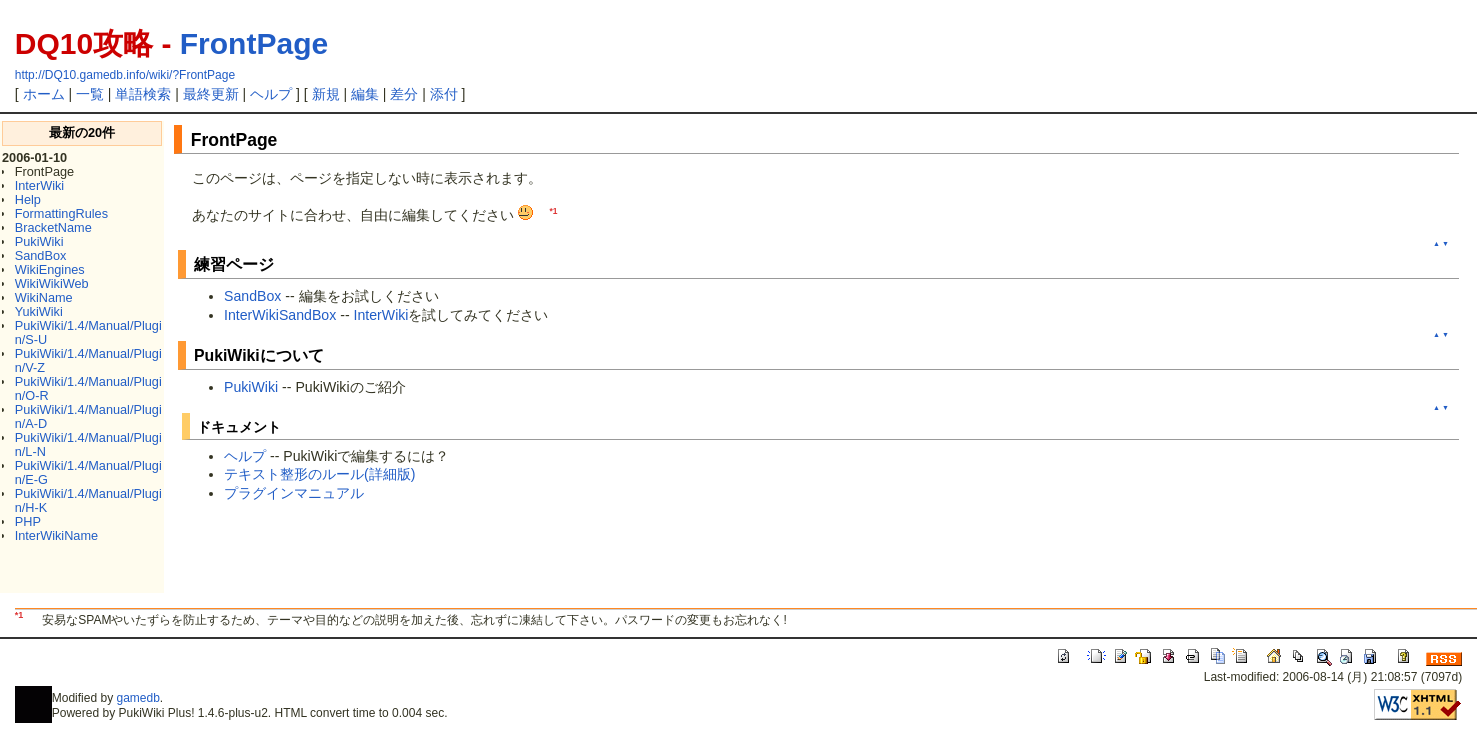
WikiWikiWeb (52, 283)
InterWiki (39, 185)
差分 (404, 94)
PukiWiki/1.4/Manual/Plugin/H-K (88, 500)
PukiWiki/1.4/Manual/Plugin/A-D (88, 416)
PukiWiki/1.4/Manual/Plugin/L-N (88, 444)
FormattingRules (61, 213)
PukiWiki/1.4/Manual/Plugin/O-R (88, 388)
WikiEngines (50, 269)
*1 (553, 211)
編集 (365, 94)
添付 (444, 94)
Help (28, 199)
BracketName (53, 227)
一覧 (90, 94)
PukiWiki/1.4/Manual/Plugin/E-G (88, 472)
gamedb (137, 698)
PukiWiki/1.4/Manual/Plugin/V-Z (88, 360)
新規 (326, 94)
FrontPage (254, 43)
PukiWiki (39, 241)
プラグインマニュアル (294, 493)
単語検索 (143, 94)
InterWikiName (56, 535)
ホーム (44, 94)
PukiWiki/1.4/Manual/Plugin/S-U (88, 332)
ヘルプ (271, 94)
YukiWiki (39, 311)
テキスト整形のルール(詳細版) (319, 474)
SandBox (41, 255)
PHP (28, 521)
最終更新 (211, 94)
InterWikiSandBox (280, 315)
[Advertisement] (426, 560)
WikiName (44, 297)
